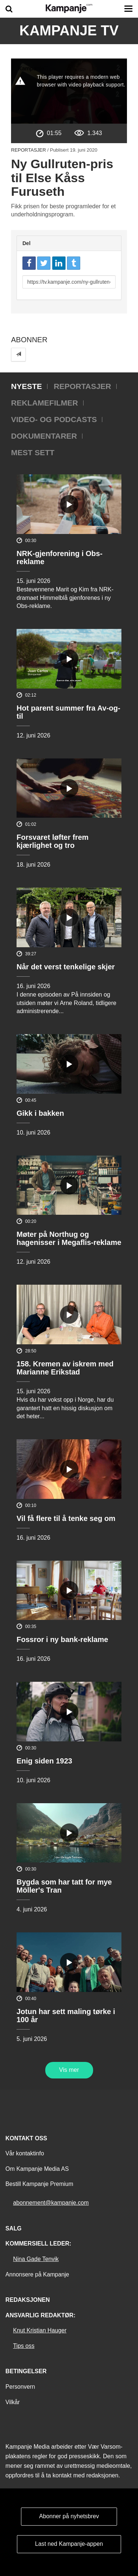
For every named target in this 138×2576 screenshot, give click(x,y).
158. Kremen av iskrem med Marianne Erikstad (65, 1368)
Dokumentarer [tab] (44, 436)
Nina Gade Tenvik (36, 2259)
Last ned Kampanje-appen (69, 2544)
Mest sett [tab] (32, 452)
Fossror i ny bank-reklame (62, 1639)
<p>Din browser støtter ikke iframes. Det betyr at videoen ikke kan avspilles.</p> (69, 91)
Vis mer (69, 2070)
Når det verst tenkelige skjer (66, 967)
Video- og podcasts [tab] (54, 419)
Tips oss (24, 2346)
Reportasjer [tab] (82, 386)
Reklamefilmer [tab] (44, 403)
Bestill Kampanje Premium (39, 2184)
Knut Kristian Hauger (40, 2330)
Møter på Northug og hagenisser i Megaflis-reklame (69, 1238)
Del (26, 243)
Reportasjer (28, 150)
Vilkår (13, 2402)
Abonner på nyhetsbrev (69, 2516)
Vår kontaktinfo (25, 2153)
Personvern (20, 2387)
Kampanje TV (69, 30)
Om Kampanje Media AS (37, 2169)
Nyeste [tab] (26, 386)
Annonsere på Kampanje (37, 2274)
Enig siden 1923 (44, 1761)
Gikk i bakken (40, 1113)
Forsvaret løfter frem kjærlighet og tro (53, 841)
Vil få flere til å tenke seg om (66, 1518)
